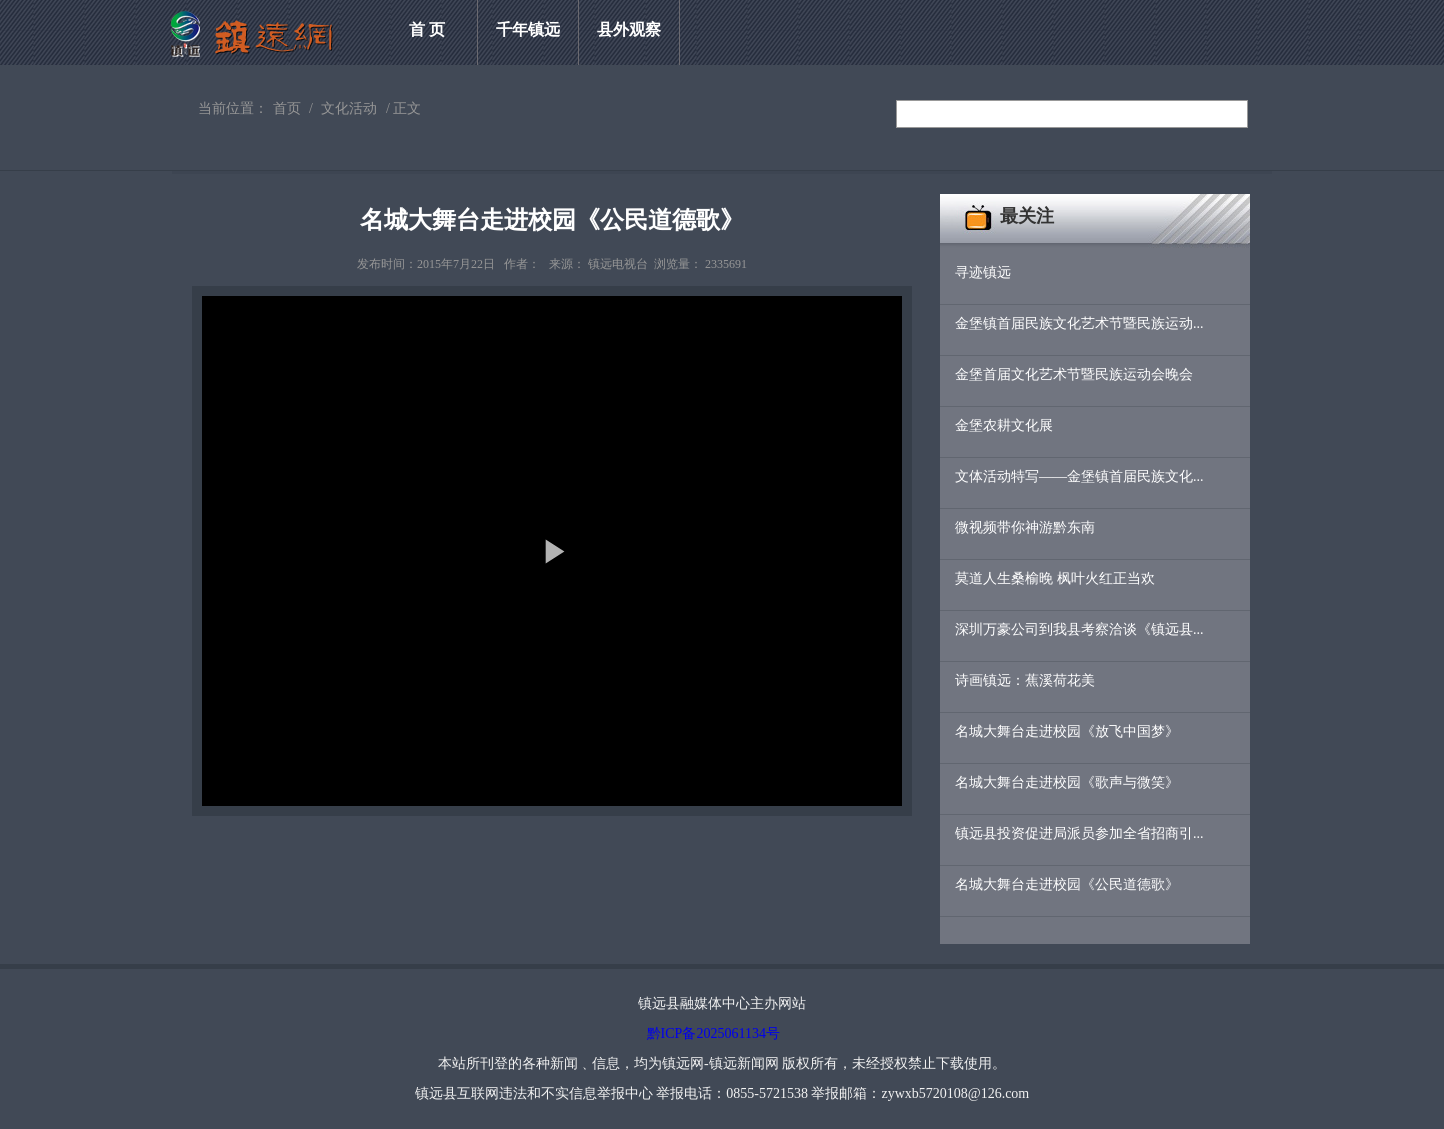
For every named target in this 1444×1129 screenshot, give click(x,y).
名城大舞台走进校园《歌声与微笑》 (1067, 782)
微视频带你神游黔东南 (1025, 527)
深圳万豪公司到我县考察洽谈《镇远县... (1079, 629)
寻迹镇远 (983, 272)
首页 (287, 108)
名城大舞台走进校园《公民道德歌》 (1067, 884)
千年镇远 (528, 29)
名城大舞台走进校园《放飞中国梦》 (1067, 731)
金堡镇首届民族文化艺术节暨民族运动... (1079, 323)
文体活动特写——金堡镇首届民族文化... (1079, 476)
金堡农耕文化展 (1004, 425)
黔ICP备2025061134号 (713, 1033)
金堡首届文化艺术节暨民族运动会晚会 (1074, 374)
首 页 (427, 29)
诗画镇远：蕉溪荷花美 (1025, 680)
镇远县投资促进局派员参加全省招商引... (1079, 833)
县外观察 (629, 29)
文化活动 (349, 108)
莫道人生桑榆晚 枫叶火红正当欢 (1055, 578)
